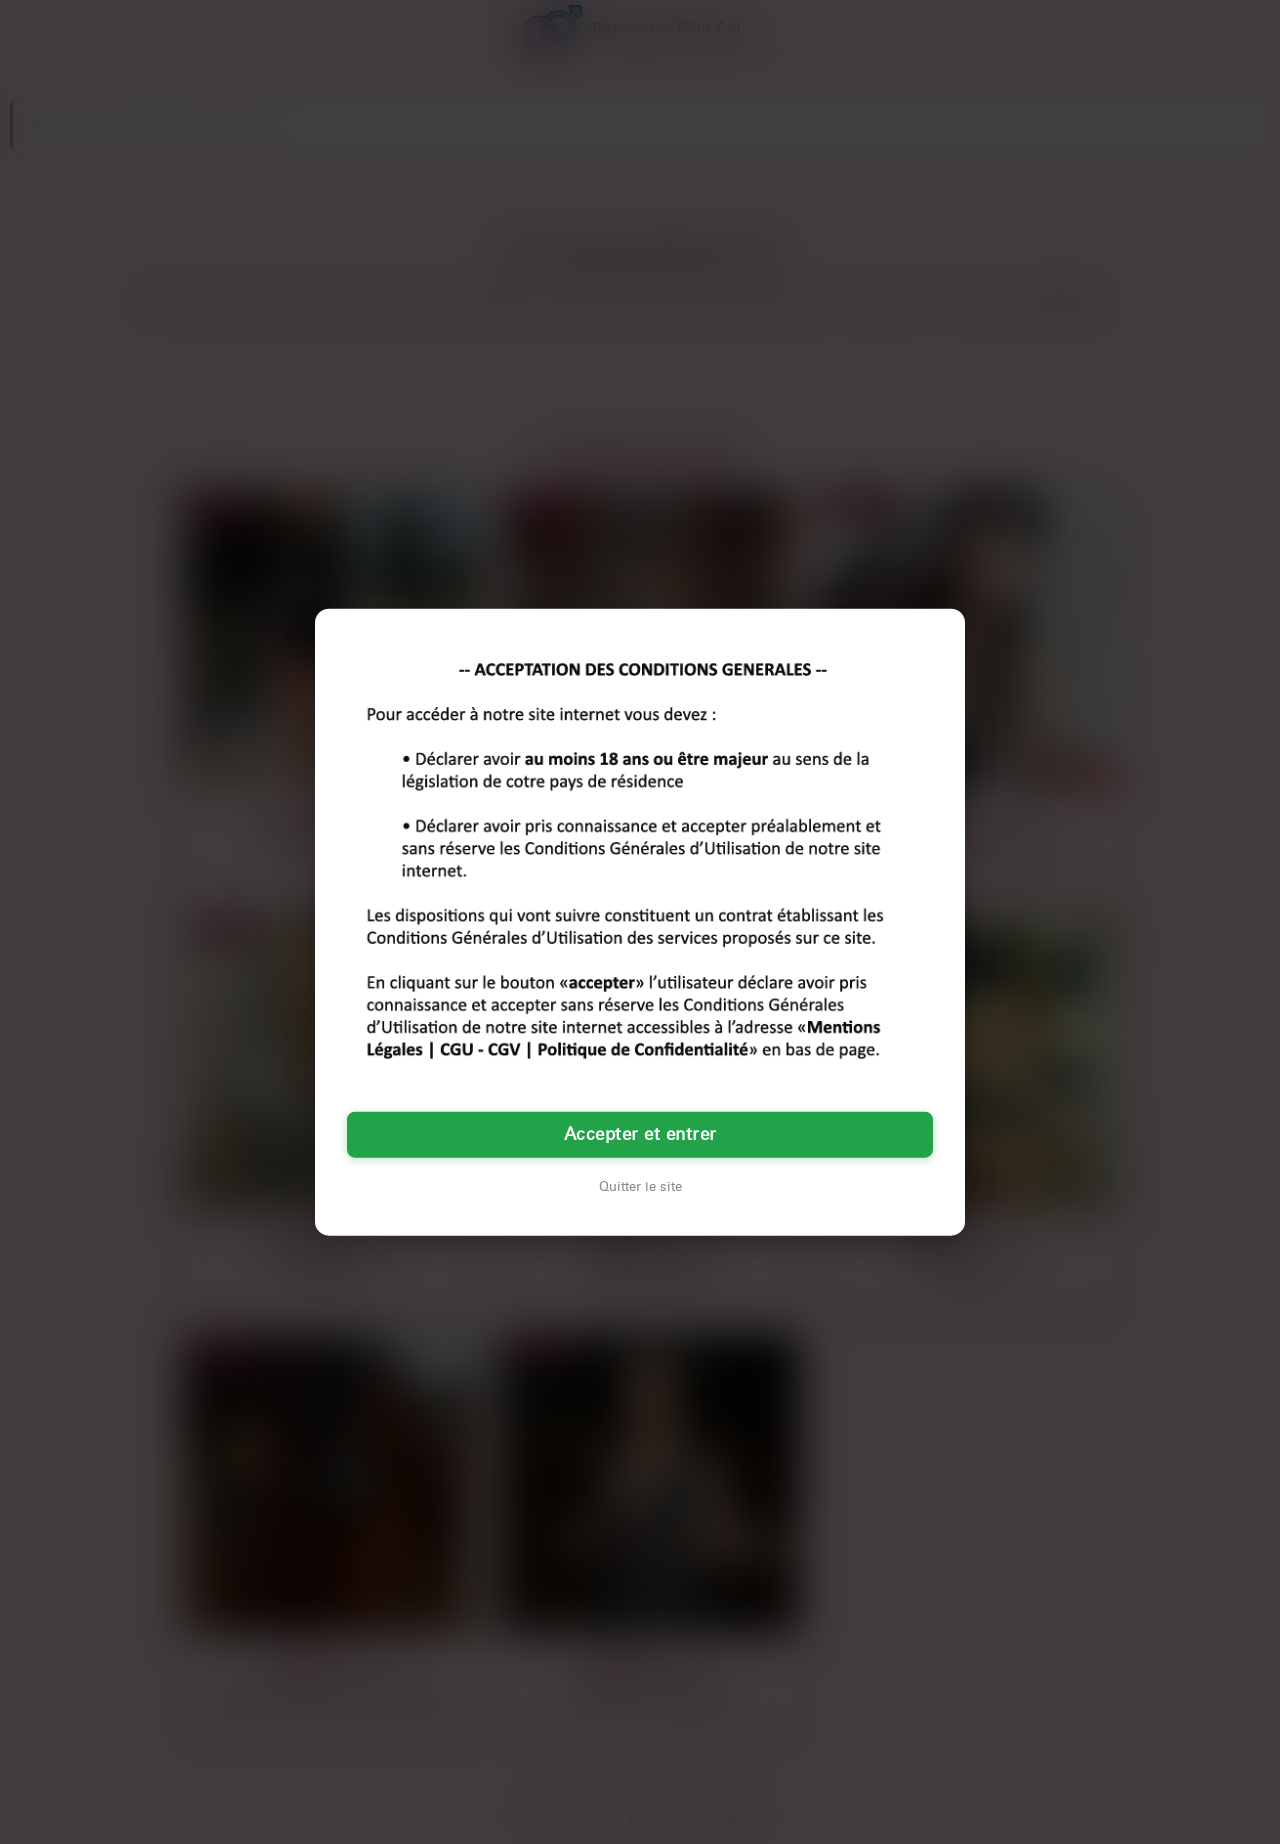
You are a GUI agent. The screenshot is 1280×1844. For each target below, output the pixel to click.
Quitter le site (640, 1186)
